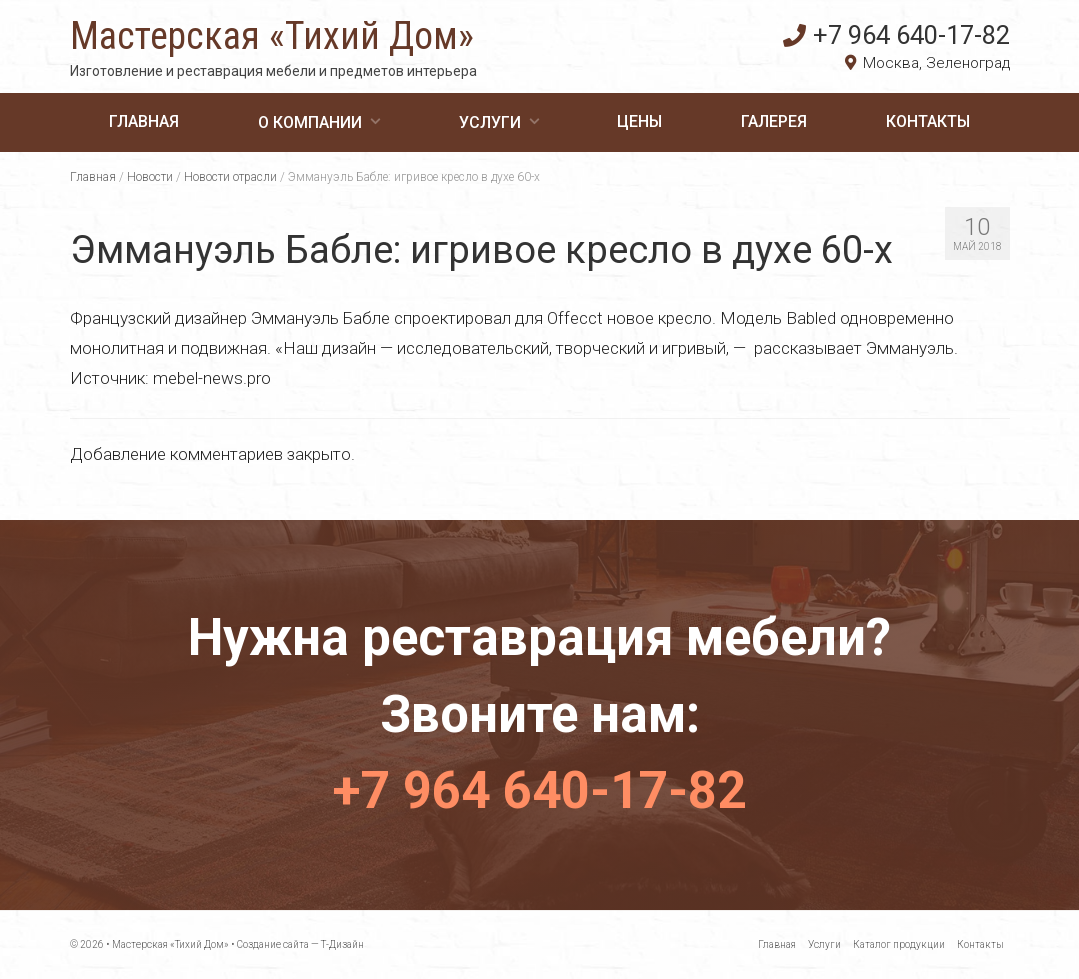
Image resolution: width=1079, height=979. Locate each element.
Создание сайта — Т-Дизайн (300, 944)
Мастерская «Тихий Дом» (272, 36)
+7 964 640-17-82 (896, 35)
